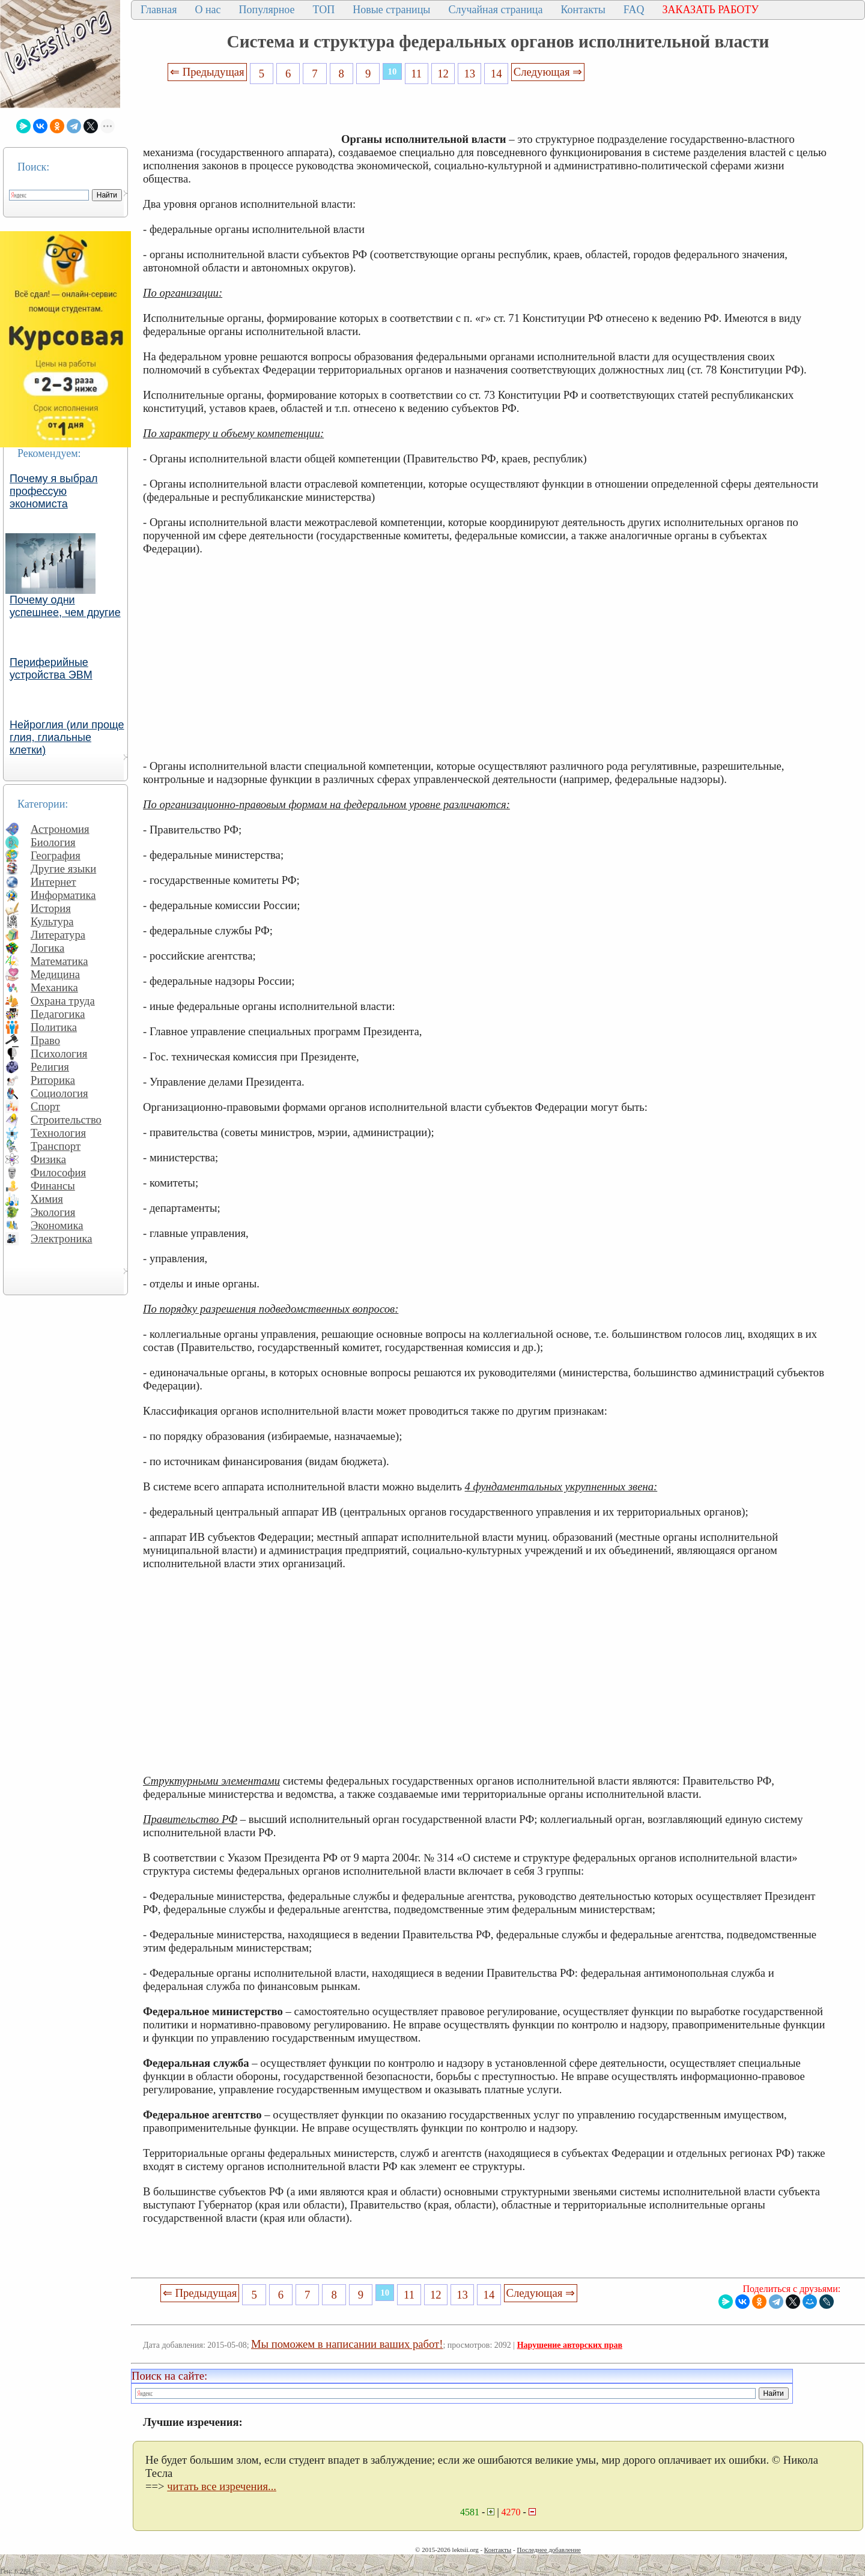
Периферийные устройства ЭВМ (51, 668)
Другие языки (63, 868)
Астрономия (60, 829)
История (51, 908)
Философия (58, 1172)
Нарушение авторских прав (569, 2345)
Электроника (62, 1238)
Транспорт (55, 1146)
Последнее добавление (548, 2549)
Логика (47, 948)
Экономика (57, 1225)
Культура (52, 921)
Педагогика (58, 1014)
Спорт (45, 1106)
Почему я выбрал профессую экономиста (54, 491)
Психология (59, 1053)
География (55, 855)
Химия (47, 1199)
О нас (207, 10)
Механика (54, 987)
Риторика (53, 1080)
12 (443, 73)
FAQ (634, 10)
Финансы (53, 1185)
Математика (59, 961)
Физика (48, 1159)
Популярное (267, 10)
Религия (50, 1066)
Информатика (63, 895)
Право (45, 1040)
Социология (59, 1093)
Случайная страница (495, 10)
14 (496, 73)
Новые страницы (391, 10)
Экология (53, 1212)
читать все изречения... (221, 2486)
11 (416, 73)
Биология (53, 842)
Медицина (55, 974)
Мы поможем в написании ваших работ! (347, 2344)
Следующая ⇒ (548, 71)
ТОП (324, 10)
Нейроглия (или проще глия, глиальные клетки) (67, 737)
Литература (58, 934)
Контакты (582, 10)
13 (470, 73)
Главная (159, 10)
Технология (58, 1132)
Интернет (53, 881)
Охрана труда (63, 1000)
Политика (54, 1027)
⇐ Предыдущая (207, 71)
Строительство (66, 1119)
